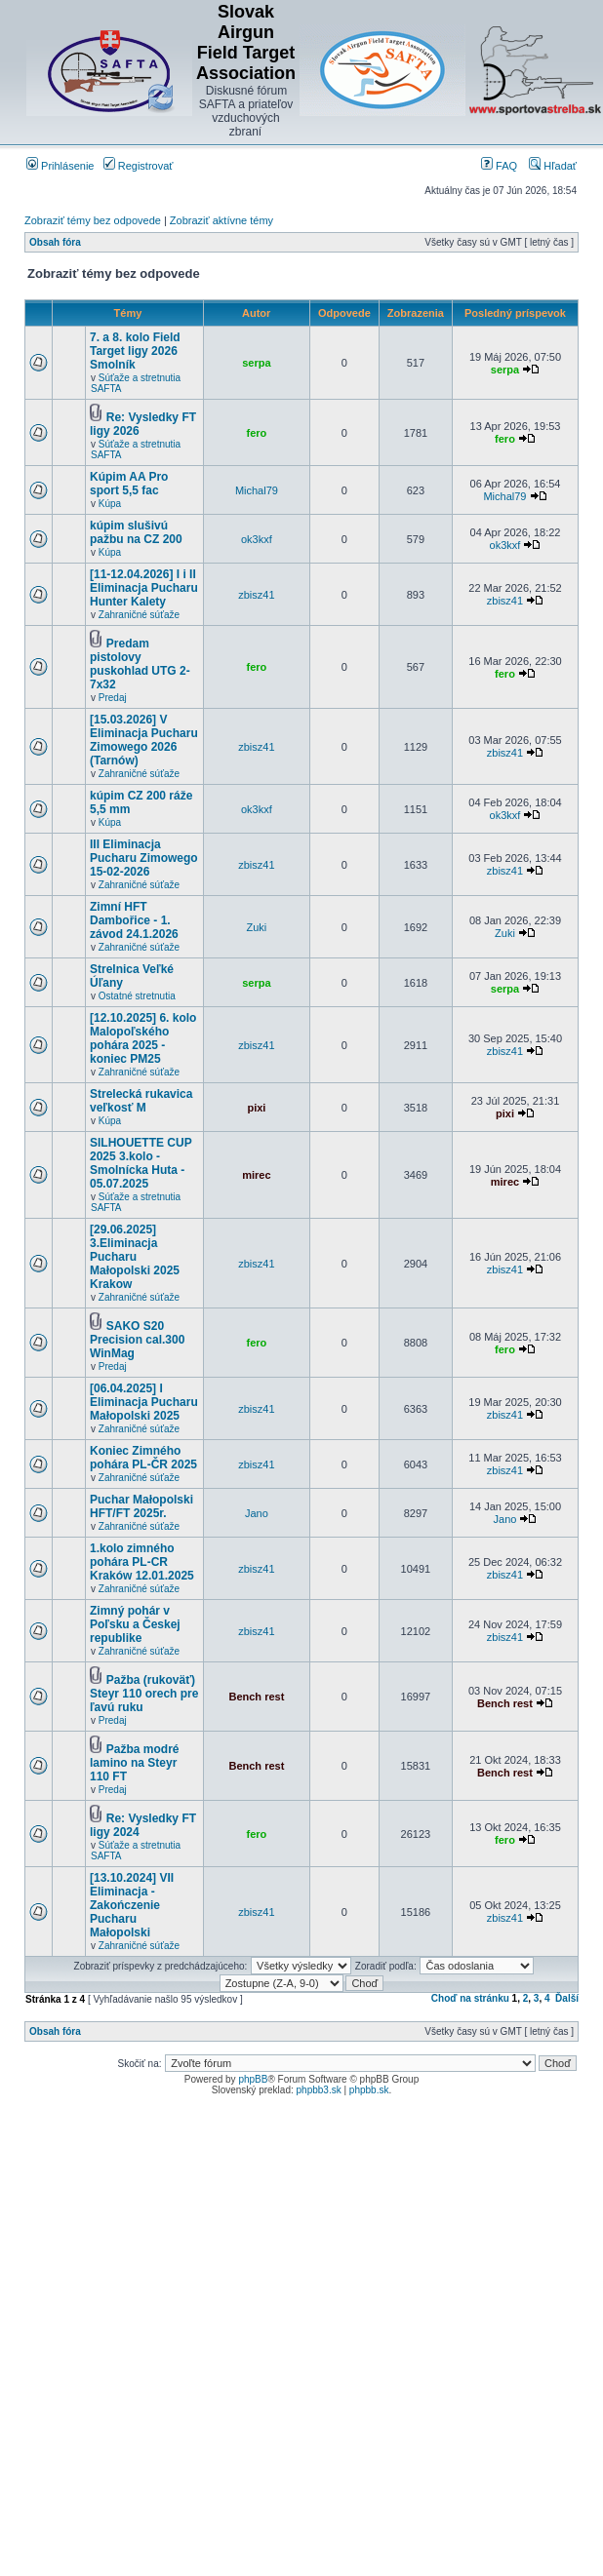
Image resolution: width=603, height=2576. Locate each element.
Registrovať (138, 166)
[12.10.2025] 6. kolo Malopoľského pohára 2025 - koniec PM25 (143, 1038)
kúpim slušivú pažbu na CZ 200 (136, 532)
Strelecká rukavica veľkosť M (141, 1100)
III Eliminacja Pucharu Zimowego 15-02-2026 (144, 858)
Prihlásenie (60, 166)
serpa (256, 363)
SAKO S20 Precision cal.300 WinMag (137, 1339)
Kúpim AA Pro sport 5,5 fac (129, 483)
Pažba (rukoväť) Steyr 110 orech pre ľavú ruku (144, 1693)
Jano (256, 1513)
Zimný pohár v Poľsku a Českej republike (135, 1624)
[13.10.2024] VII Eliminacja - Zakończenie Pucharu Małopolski (132, 1905)
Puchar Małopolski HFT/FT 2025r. (141, 1506)
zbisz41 (256, 595)
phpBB (252, 2079)
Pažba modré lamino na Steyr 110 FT (134, 1762)
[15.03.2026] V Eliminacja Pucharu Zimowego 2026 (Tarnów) (144, 740)
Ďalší (567, 1998)
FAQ (499, 166)
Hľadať (553, 166)
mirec (256, 1175)
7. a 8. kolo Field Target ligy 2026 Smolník (135, 351)
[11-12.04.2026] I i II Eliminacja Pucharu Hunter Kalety (144, 587)
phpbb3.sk (319, 2090)
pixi (256, 1107)
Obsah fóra (55, 242)
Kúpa (110, 503)
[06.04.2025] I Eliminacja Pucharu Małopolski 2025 (144, 1402)
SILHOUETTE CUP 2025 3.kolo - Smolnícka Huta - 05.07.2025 (140, 1163)
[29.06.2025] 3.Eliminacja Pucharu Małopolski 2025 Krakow (135, 1257)
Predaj (113, 697)
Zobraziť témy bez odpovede (92, 220)
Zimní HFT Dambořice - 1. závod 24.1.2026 (134, 920)
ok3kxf (256, 539)
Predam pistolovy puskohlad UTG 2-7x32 (140, 664)
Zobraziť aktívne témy (221, 220)
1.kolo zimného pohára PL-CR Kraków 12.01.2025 (142, 1562)
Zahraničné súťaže (139, 614)
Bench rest (256, 1696)
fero (257, 433)
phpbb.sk (369, 2090)
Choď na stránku (470, 1998)
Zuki (257, 927)
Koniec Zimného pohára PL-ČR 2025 (143, 1457)
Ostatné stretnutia (137, 996)
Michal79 (256, 490)
